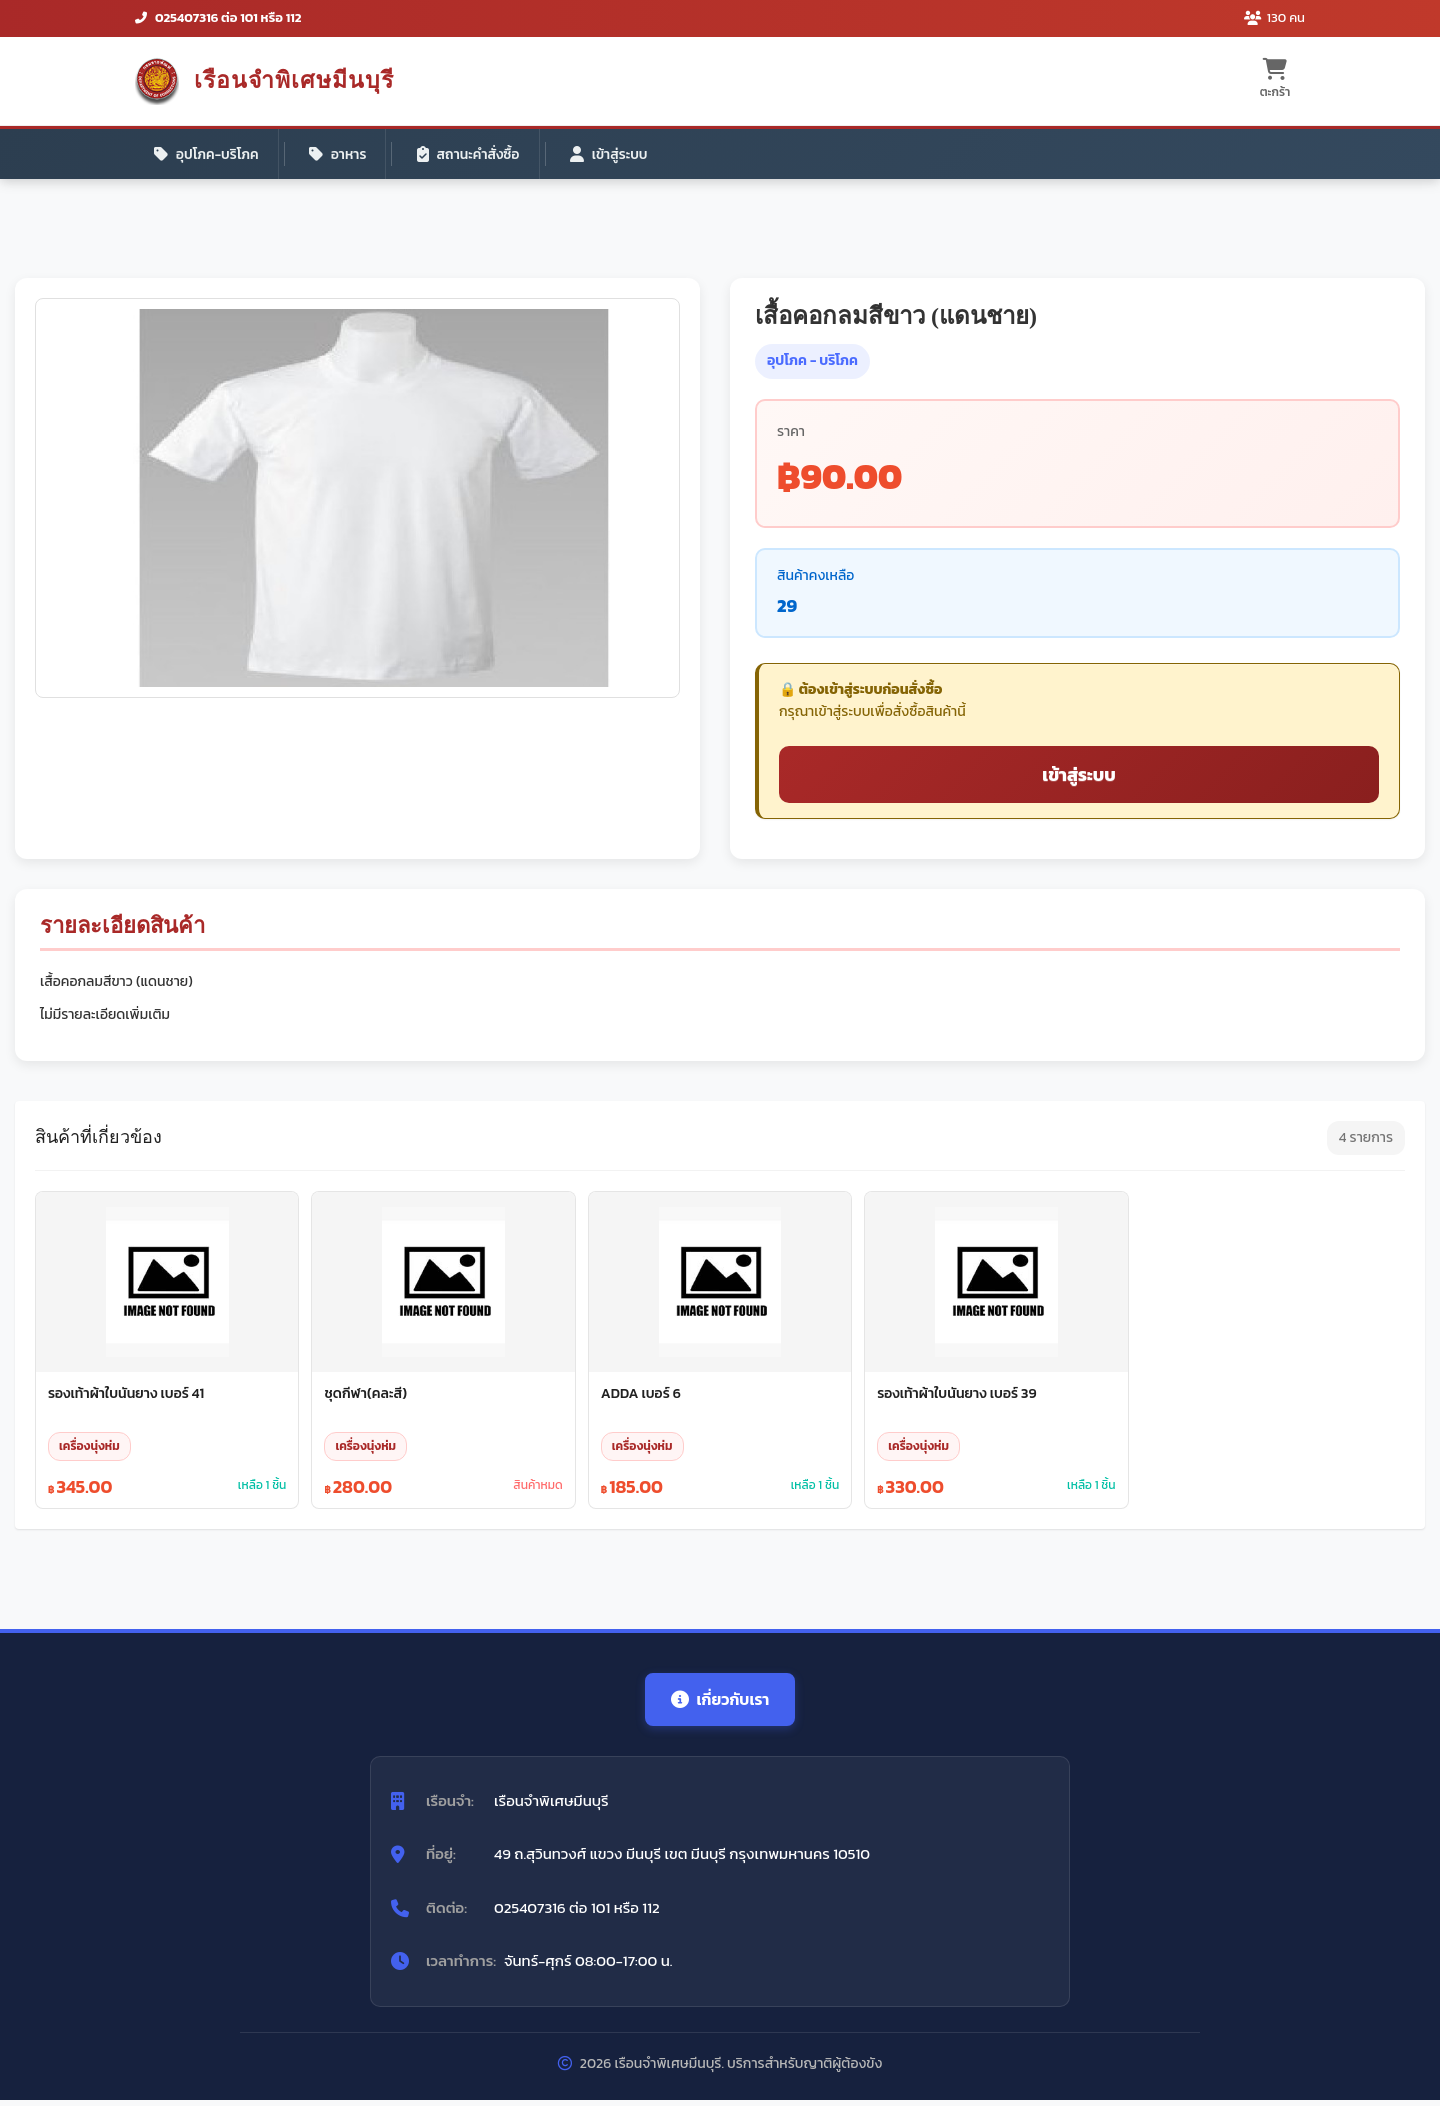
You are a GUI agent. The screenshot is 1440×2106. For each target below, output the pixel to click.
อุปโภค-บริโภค (208, 154)
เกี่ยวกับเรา (720, 1704)
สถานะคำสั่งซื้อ (475, 154)
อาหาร (342, 154)
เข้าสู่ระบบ (618, 154)
